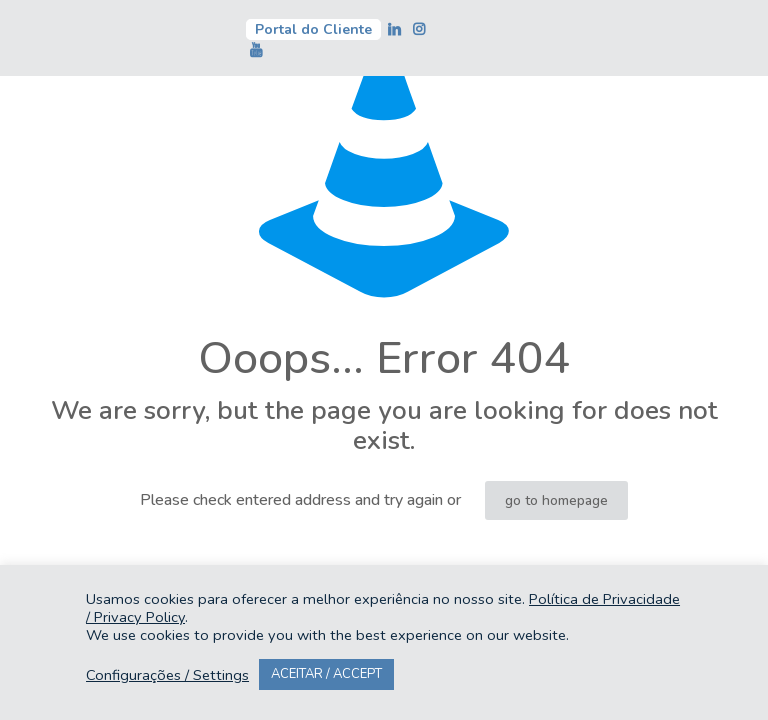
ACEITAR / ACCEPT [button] (326, 674)
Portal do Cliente (313, 29)
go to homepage (556, 500)
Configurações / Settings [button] (167, 675)
